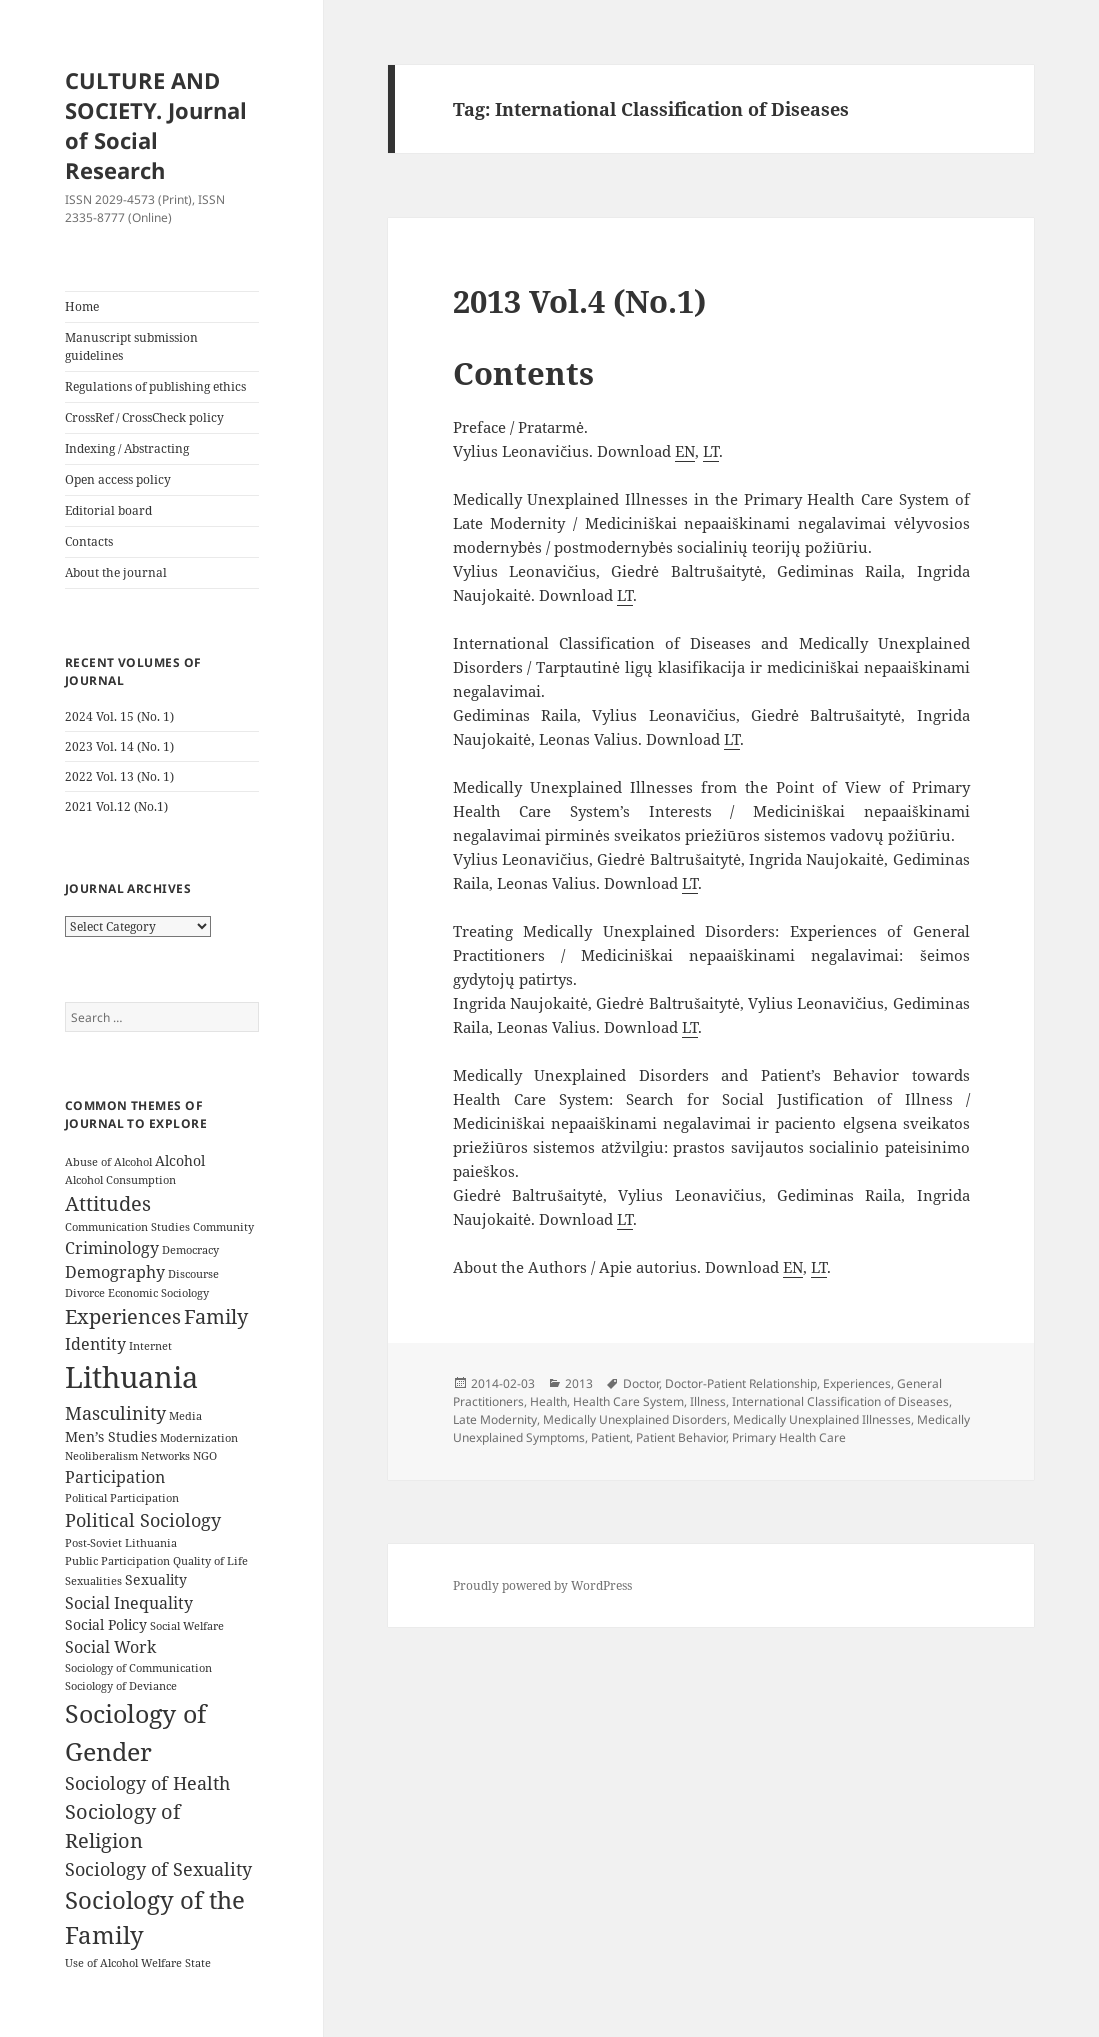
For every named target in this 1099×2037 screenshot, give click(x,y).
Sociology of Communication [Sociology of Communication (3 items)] (138, 1668)
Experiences (857, 1383)
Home (82, 306)
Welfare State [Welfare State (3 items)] (176, 1963)
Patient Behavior (681, 1437)
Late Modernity (495, 1419)
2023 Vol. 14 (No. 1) (119, 746)
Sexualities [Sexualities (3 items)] (93, 1581)
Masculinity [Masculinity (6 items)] (115, 1413)
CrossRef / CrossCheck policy (144, 417)
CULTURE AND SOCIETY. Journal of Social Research (156, 125)
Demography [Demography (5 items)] (115, 1272)
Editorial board (108, 510)
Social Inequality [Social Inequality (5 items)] (129, 1603)
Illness (708, 1401)
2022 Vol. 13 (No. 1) (119, 776)
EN (685, 451)
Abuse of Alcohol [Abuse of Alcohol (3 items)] (108, 1162)
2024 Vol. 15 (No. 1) (119, 716)
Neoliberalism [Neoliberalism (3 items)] (101, 1456)
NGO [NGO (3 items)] (205, 1456)
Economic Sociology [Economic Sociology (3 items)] (158, 1293)
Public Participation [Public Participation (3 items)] (117, 1561)
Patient (610, 1437)
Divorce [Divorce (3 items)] (85, 1293)
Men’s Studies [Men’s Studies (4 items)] (111, 1436)
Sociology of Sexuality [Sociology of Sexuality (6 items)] (158, 1869)
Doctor (641, 1383)
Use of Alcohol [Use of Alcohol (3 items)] (101, 1963)
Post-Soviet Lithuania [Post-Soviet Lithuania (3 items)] (121, 1543)
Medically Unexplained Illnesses (822, 1419)
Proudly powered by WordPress (542, 1585)
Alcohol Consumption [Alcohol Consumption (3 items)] (120, 1180)
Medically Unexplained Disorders (635, 1419)
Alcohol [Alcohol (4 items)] (180, 1160)
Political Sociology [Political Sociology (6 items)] (143, 1520)
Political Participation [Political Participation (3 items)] (122, 1498)
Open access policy (118, 479)
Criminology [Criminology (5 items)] (112, 1248)
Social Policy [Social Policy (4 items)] (106, 1624)
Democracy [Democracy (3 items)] (190, 1250)
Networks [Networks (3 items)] (165, 1456)
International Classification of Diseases (840, 1401)
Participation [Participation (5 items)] (115, 1477)
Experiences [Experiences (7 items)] (123, 1316)
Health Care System (628, 1401)
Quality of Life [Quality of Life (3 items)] (210, 1561)
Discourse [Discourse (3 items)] (193, 1274)
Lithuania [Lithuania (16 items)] (131, 1377)
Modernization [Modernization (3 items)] (199, 1438)
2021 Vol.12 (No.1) (116, 806)
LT (711, 451)
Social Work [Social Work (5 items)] (110, 1647)
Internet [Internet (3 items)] (150, 1346)
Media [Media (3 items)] (185, 1416)
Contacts (89, 541)
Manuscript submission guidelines (131, 346)
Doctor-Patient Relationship (741, 1383)
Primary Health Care (789, 1437)
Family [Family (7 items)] (216, 1316)
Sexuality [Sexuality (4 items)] (156, 1579)
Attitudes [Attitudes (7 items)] (108, 1203)
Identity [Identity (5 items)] (95, 1344)
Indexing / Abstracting (127, 448)
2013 (579, 1383)
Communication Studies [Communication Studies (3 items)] (127, 1227)
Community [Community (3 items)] (223, 1227)
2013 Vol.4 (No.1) (579, 301)
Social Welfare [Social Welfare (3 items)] (187, 1626)
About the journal (116, 572)
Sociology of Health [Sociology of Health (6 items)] (147, 1783)
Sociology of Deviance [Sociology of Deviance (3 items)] (121, 1686)
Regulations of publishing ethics (155, 386)
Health (548, 1401)
